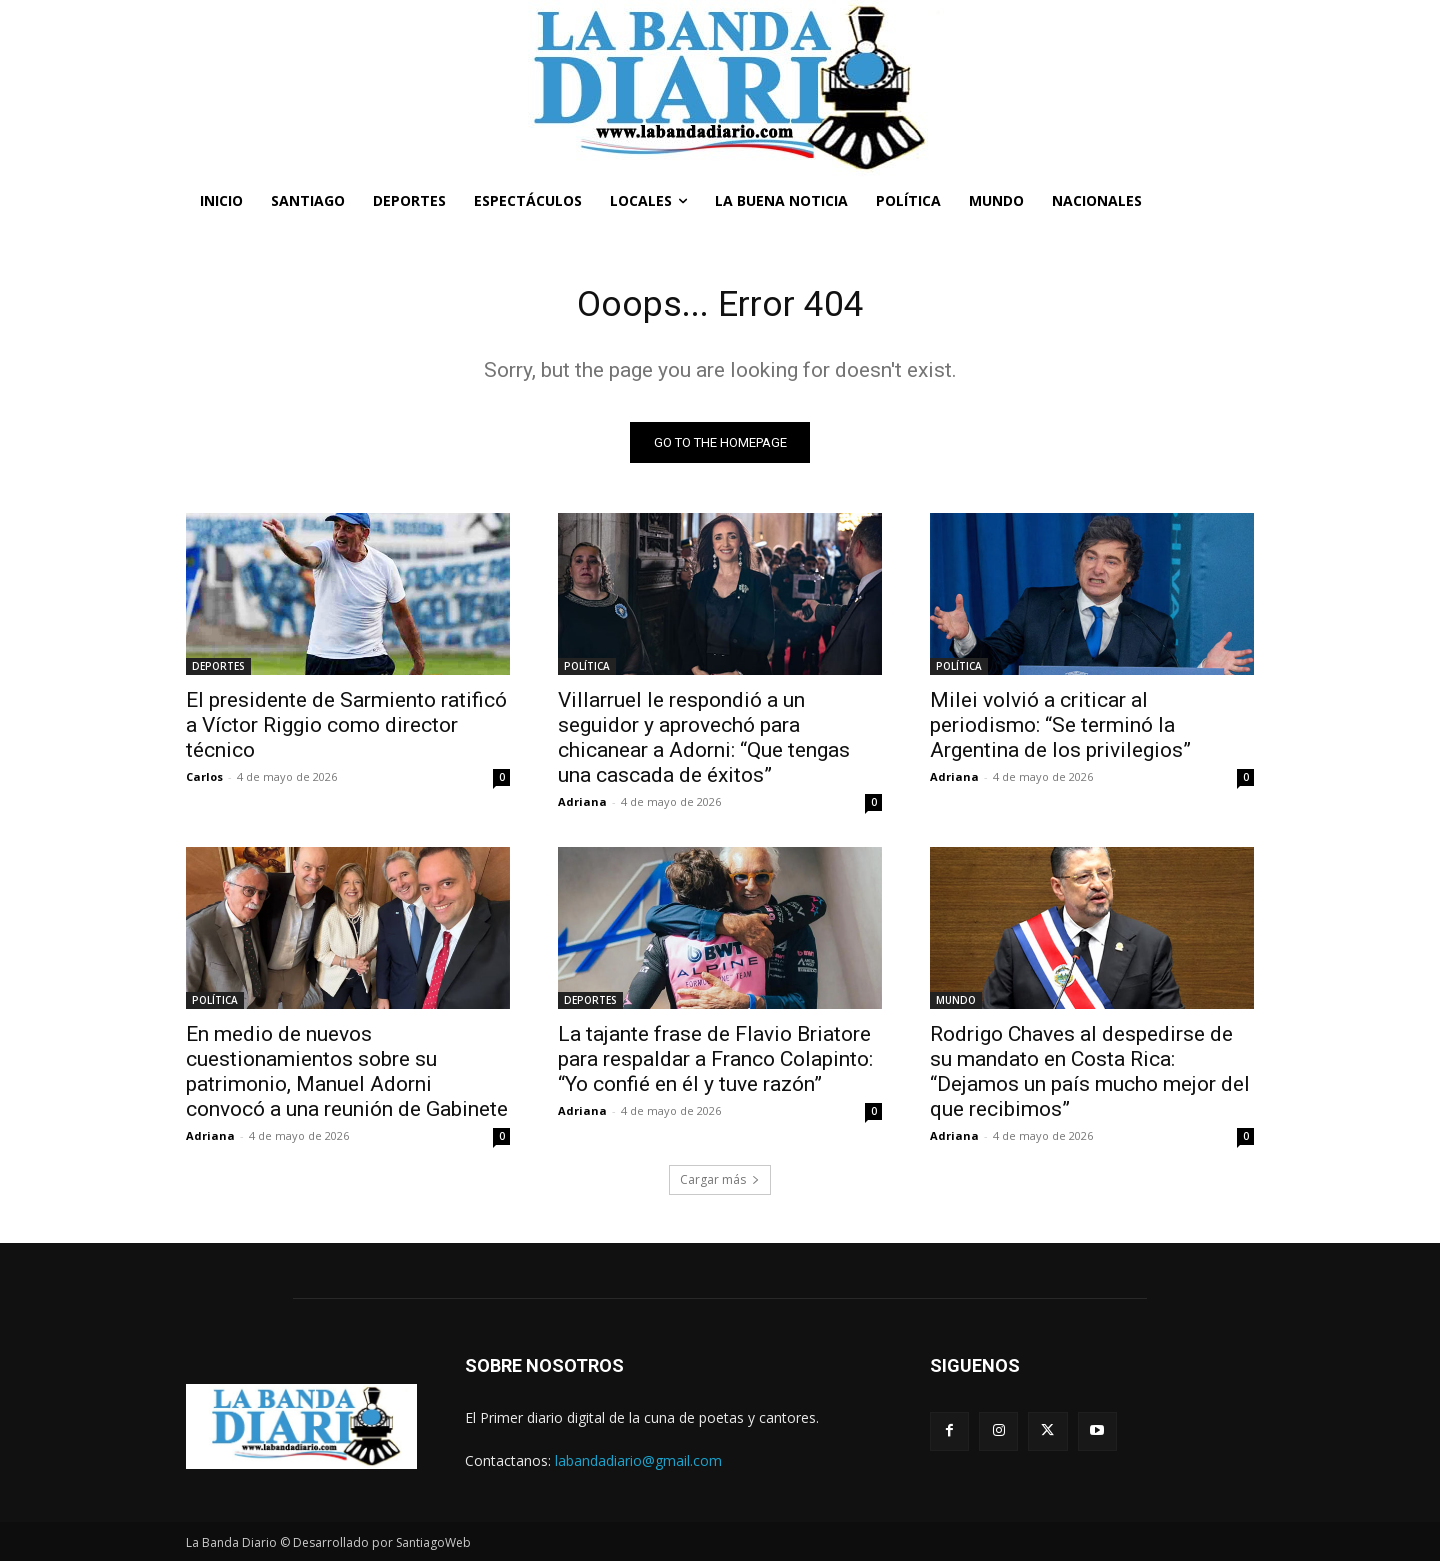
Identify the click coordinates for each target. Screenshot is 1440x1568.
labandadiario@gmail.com (638, 1466)
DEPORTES (218, 672)
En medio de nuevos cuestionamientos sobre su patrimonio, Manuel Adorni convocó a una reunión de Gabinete (347, 1077)
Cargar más (720, 1185)
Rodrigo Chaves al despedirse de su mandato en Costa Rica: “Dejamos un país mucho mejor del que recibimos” (1090, 1077)
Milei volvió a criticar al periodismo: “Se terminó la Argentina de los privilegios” (1060, 731)
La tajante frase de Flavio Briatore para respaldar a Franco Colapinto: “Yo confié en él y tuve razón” (715, 1065)
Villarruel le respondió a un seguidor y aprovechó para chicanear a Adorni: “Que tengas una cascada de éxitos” (704, 743)
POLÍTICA (587, 672)
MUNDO (956, 1006)
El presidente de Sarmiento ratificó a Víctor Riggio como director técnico (346, 731)
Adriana (582, 807)
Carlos (204, 782)
